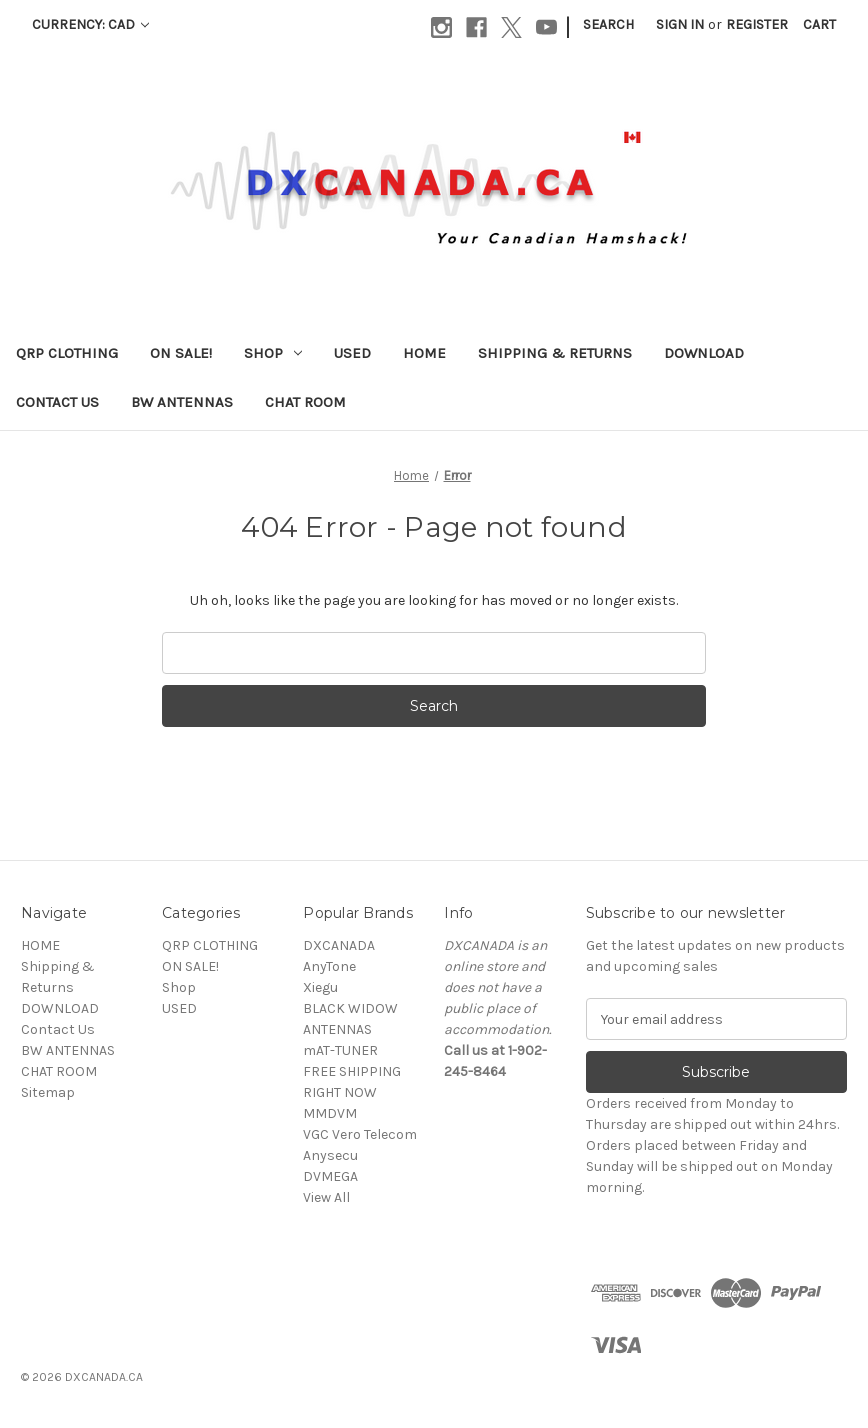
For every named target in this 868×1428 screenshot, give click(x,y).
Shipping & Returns (555, 353)
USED (352, 353)
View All (326, 1197)
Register (757, 24)
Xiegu (320, 987)
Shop (273, 353)
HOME (424, 353)
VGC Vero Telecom (360, 1134)
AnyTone (329, 966)
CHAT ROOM (305, 402)
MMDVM (330, 1113)
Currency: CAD (90, 24)
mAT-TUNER (340, 1050)
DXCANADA (339, 945)
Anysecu (330, 1155)
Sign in (680, 24)
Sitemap (48, 1092)
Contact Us (57, 402)
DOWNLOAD (704, 353)
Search (608, 24)
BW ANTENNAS (182, 402)
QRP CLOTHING (67, 353)
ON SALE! (181, 353)
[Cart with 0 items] (819, 24)
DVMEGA (330, 1176)
